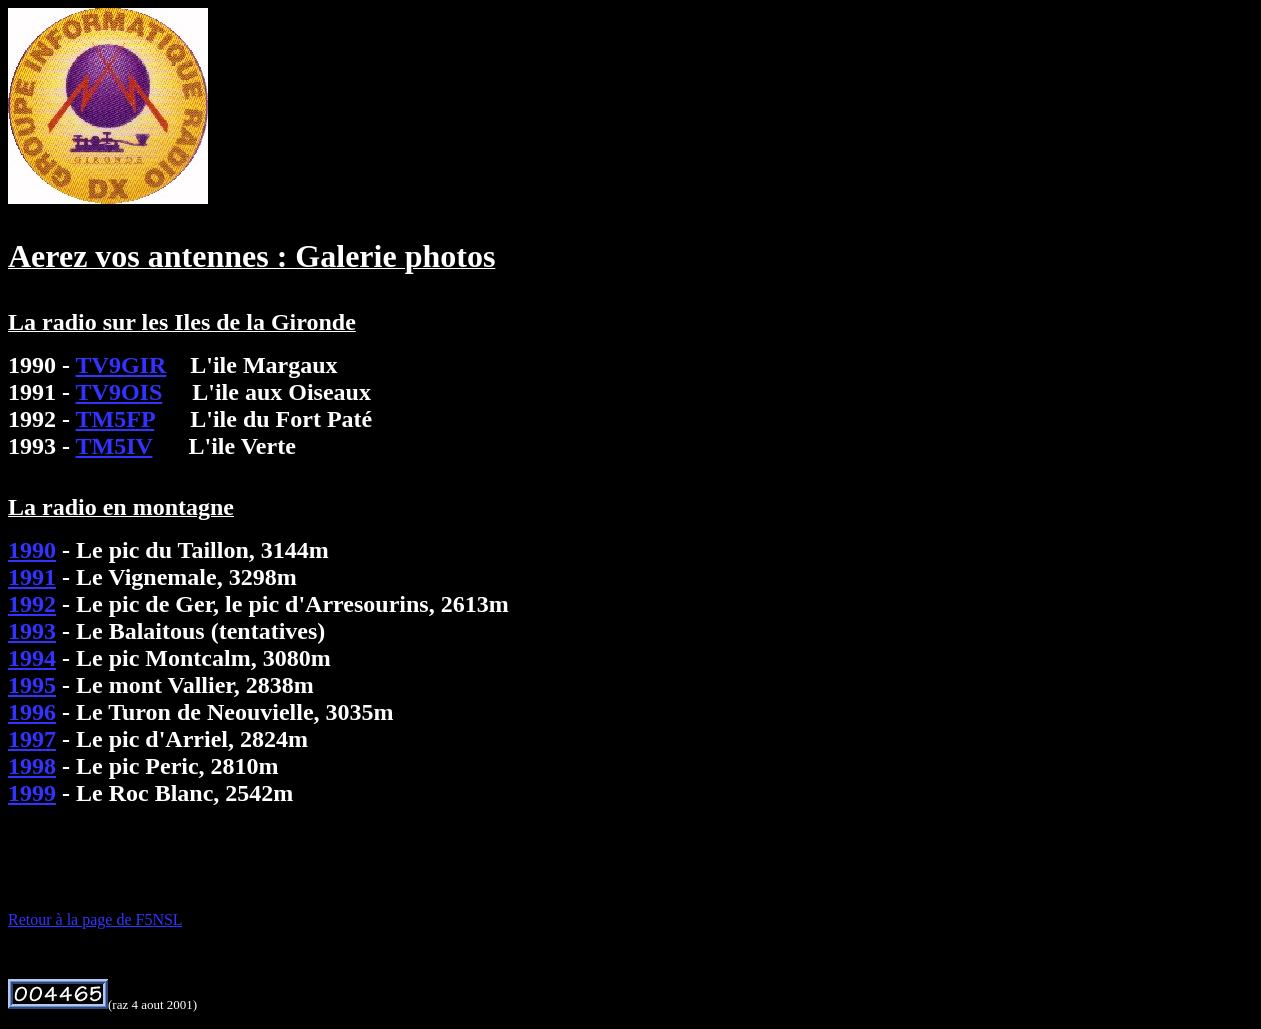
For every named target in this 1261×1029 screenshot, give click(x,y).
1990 (32, 550)
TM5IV (114, 446)
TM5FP (115, 419)
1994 (32, 658)
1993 (32, 631)
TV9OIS (119, 392)
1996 (32, 712)
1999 (32, 793)
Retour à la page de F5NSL (95, 919)
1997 (32, 739)
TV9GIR (121, 365)
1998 (32, 766)
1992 (32, 604)
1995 (32, 685)
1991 (32, 577)
